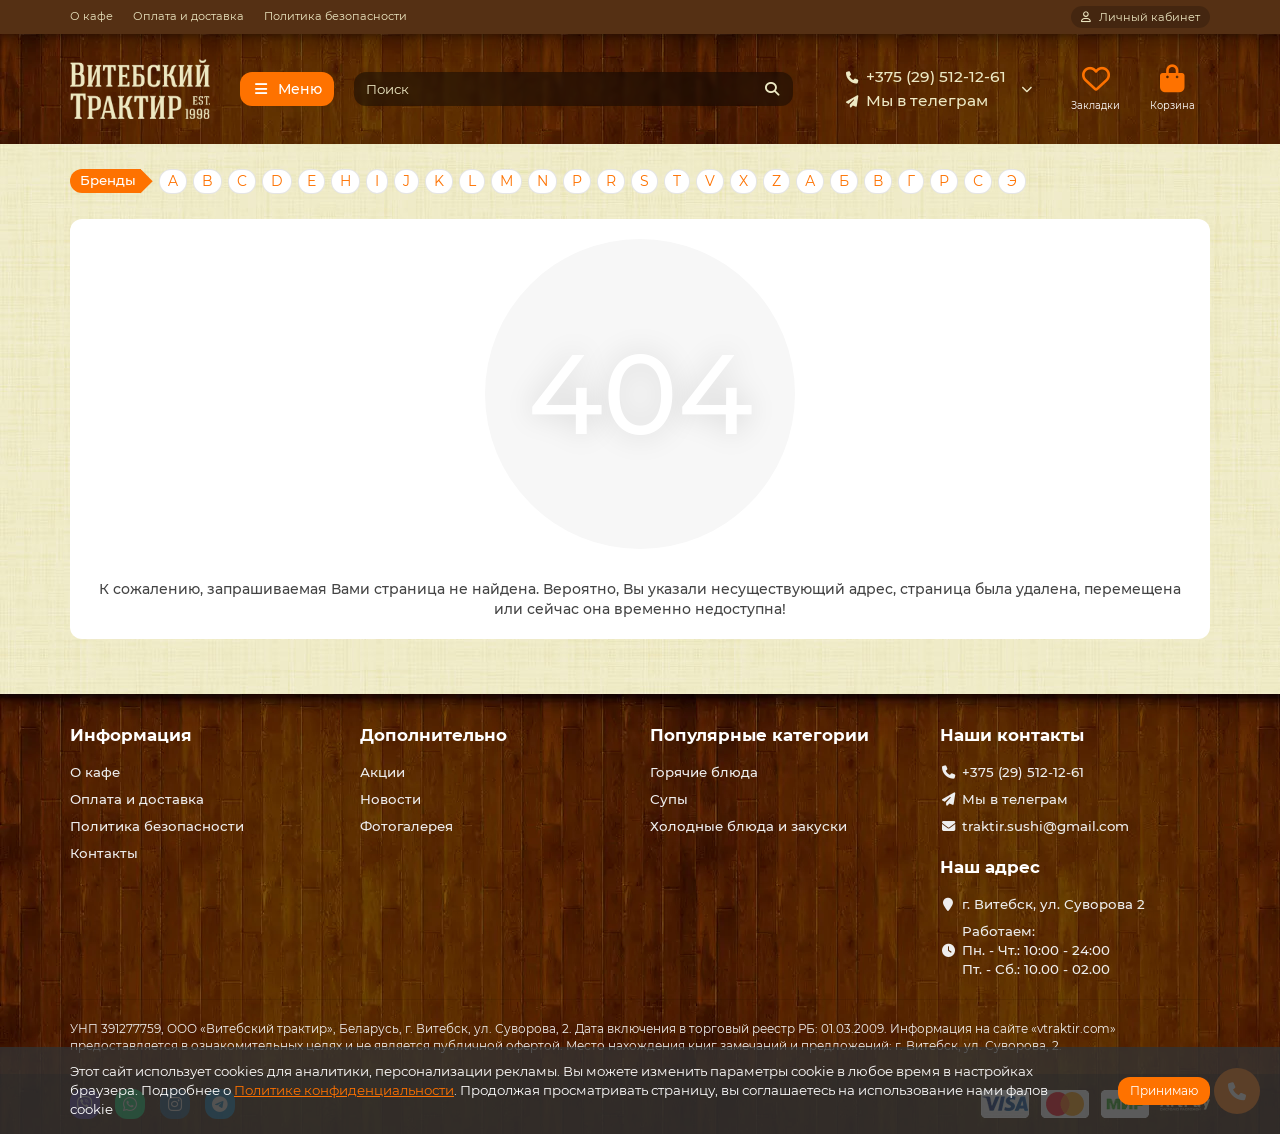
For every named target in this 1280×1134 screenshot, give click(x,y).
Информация (131, 736)
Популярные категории (759, 736)
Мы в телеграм (913, 101)
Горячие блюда (704, 773)
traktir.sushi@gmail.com (1045, 827)
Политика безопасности (335, 16)
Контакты (104, 853)
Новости (390, 800)
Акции (382, 773)
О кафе (91, 16)
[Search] (574, 89)
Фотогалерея (406, 827)
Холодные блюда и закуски (748, 827)
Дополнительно (433, 736)
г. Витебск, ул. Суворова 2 (1053, 904)
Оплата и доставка (188, 16)
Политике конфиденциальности (344, 1090)
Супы (669, 800)
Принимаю (1164, 1090)
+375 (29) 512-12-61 (922, 77)
